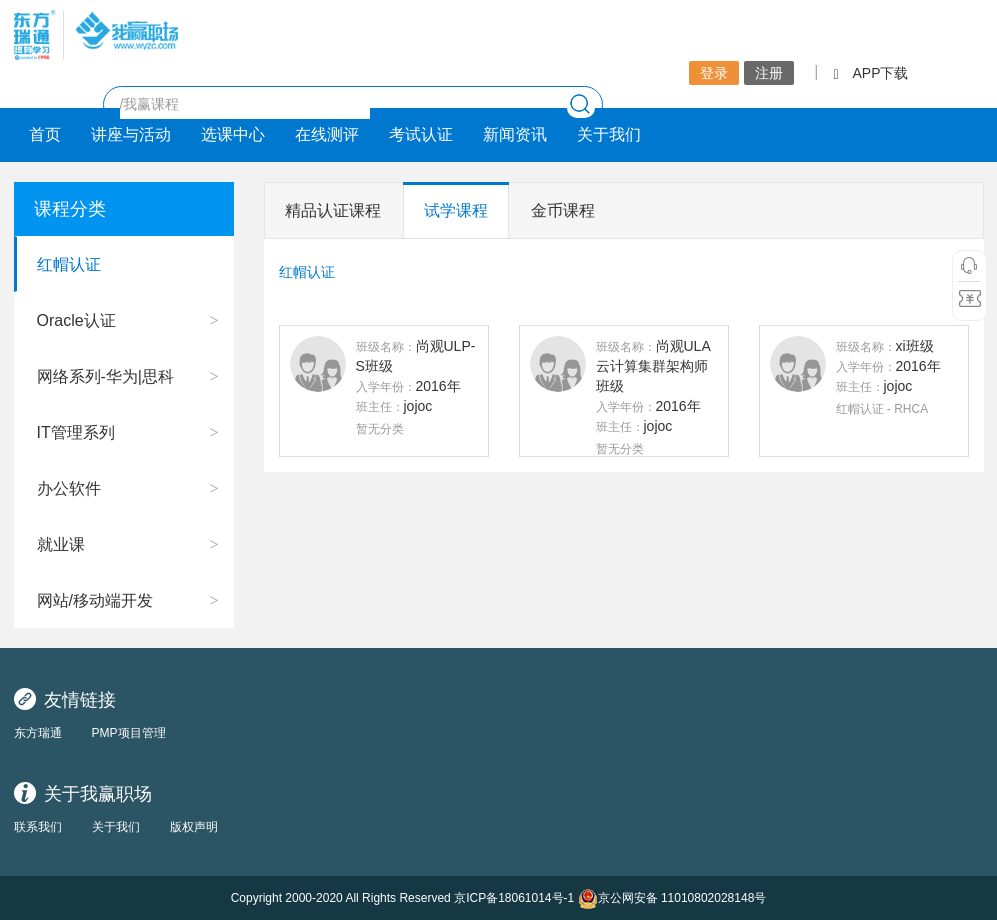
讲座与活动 (131, 134)
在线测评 (327, 134)
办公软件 (69, 488)
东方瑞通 (38, 733)
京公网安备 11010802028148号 (672, 898)
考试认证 (421, 134)
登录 (714, 73)
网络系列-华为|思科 (105, 376)
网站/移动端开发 (95, 600)
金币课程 (563, 210)
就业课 (61, 544)
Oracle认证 (76, 320)
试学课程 (456, 210)
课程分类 (70, 209)
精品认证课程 (333, 210)
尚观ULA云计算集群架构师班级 (653, 366)
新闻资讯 (515, 134)
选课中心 (233, 134)
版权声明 (194, 827)
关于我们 (609, 134)
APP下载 (870, 73)
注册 (769, 73)
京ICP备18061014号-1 (514, 898)
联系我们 (38, 827)
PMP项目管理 (129, 733)
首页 (45, 134)
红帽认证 (69, 264)
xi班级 (915, 346)
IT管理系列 (76, 432)
